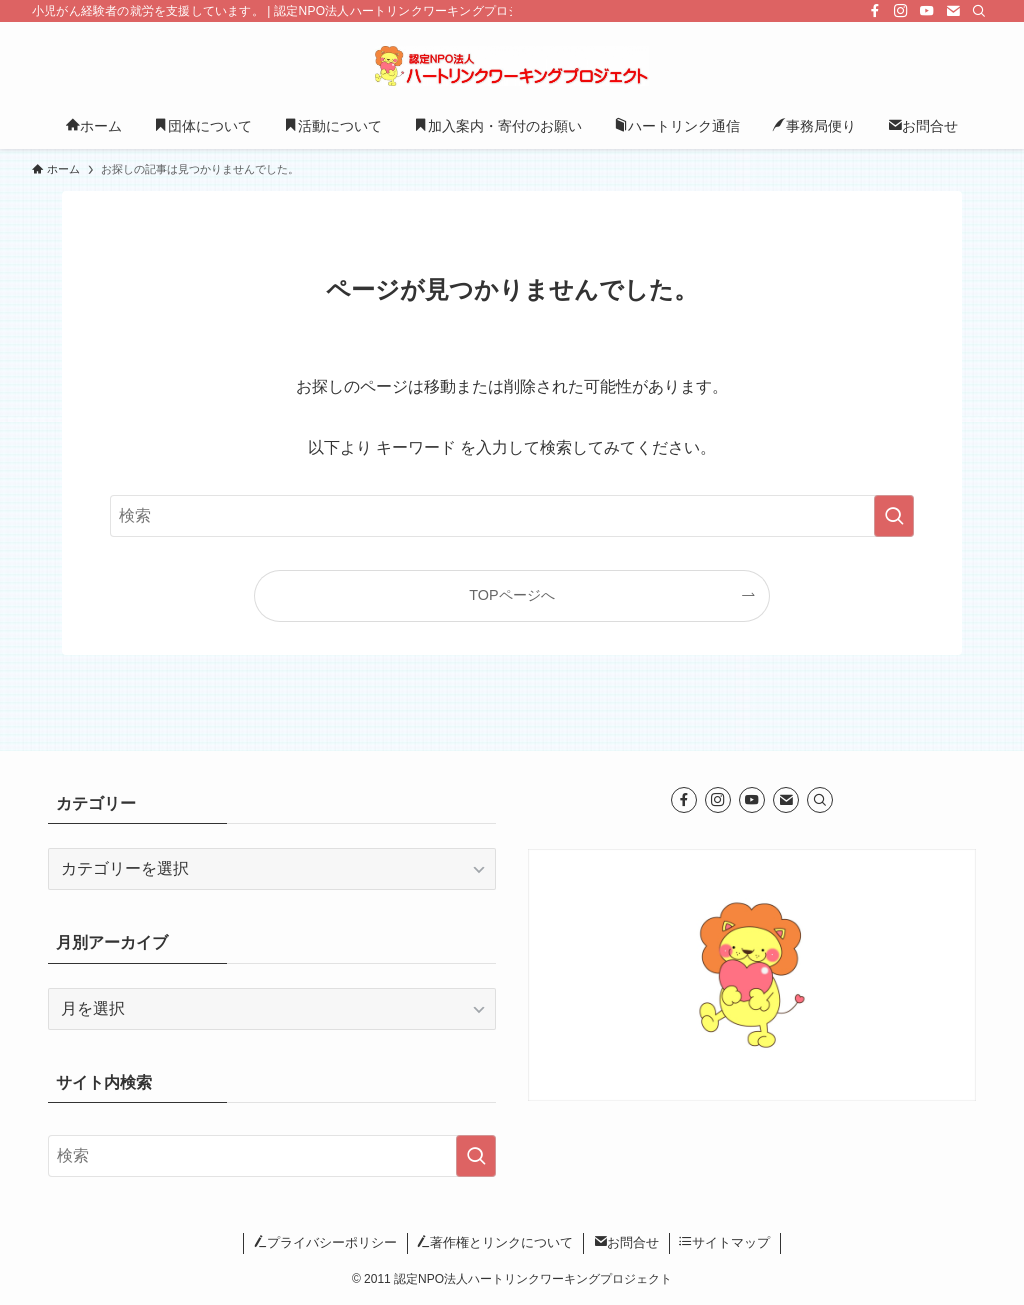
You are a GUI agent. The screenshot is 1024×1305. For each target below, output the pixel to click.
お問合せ (626, 1242)
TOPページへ (511, 595)
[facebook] (875, 11)
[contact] (953, 11)
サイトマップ (724, 1242)
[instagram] (901, 11)
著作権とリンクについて (495, 1242)
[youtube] (927, 11)
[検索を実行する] (894, 516)
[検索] (979, 11)
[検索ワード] (512, 516)
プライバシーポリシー (325, 1242)
